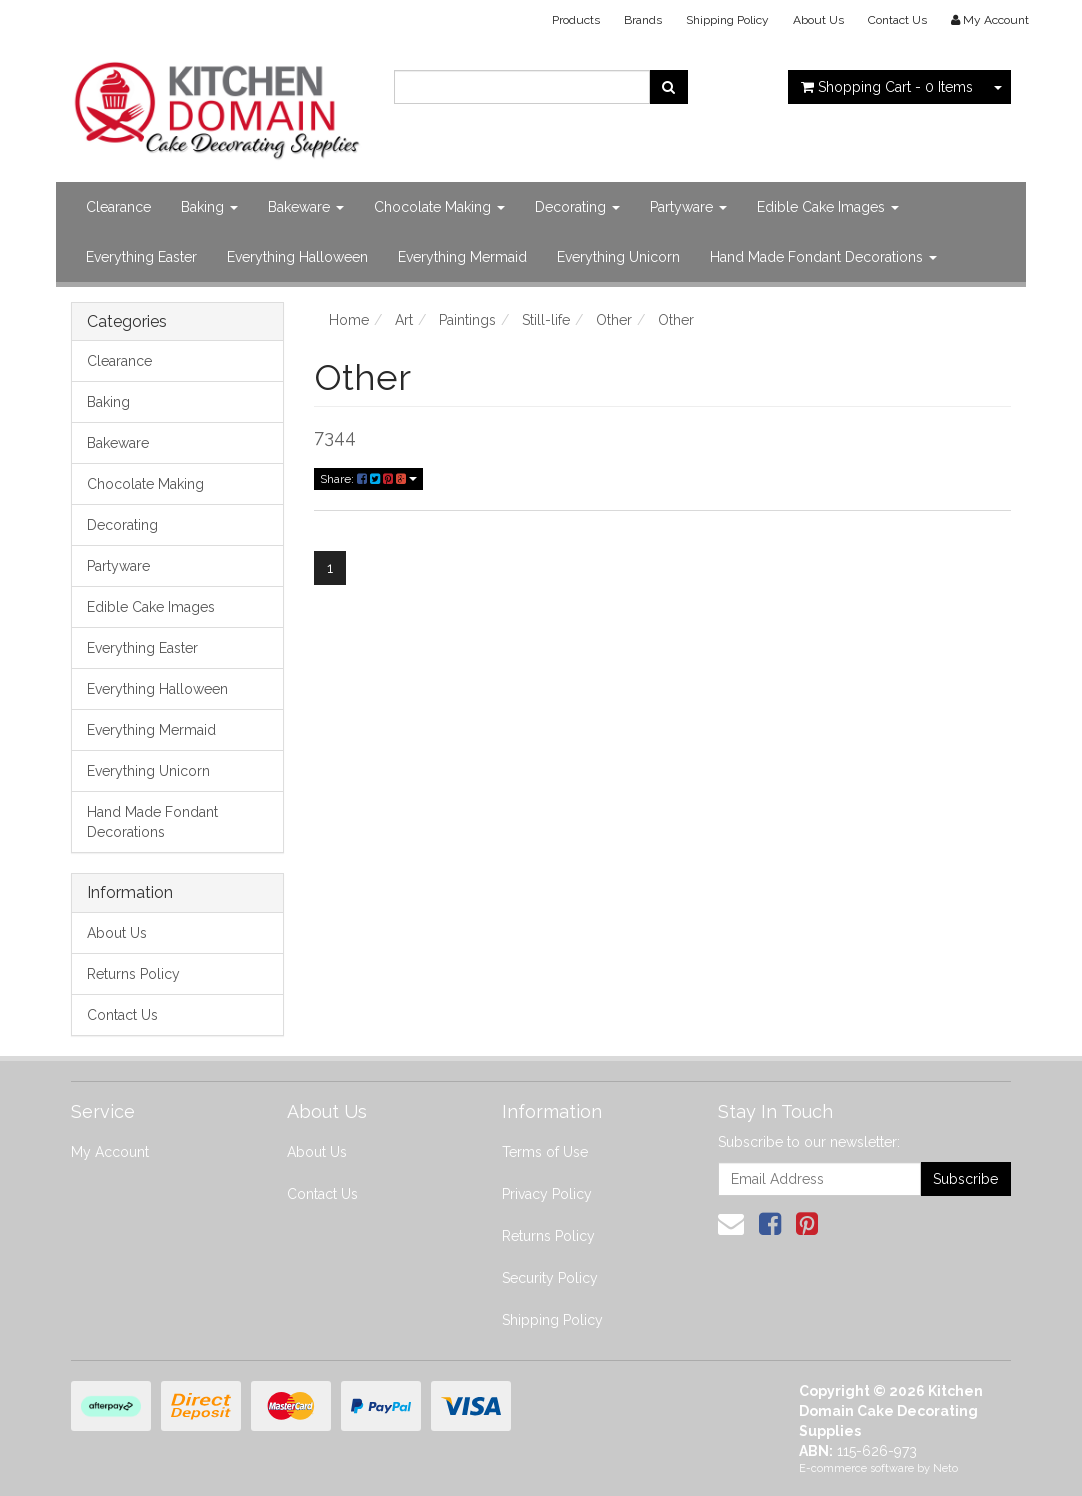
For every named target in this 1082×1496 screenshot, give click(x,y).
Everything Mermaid (462, 257)
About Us (818, 20)
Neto (945, 1468)
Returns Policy (133, 974)
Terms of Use (545, 1152)
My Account (110, 1152)
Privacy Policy (547, 1194)
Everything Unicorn (618, 257)
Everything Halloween (297, 257)
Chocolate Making (439, 207)
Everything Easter (141, 257)
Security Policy (550, 1278)
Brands (643, 20)
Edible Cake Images (828, 207)
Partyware (688, 207)
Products (576, 20)
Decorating (577, 207)
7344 (335, 436)
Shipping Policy (727, 20)
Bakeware (306, 207)
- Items (887, 87)
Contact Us (897, 20)
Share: (368, 479)
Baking (209, 207)
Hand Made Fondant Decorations (823, 257)
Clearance (118, 207)
